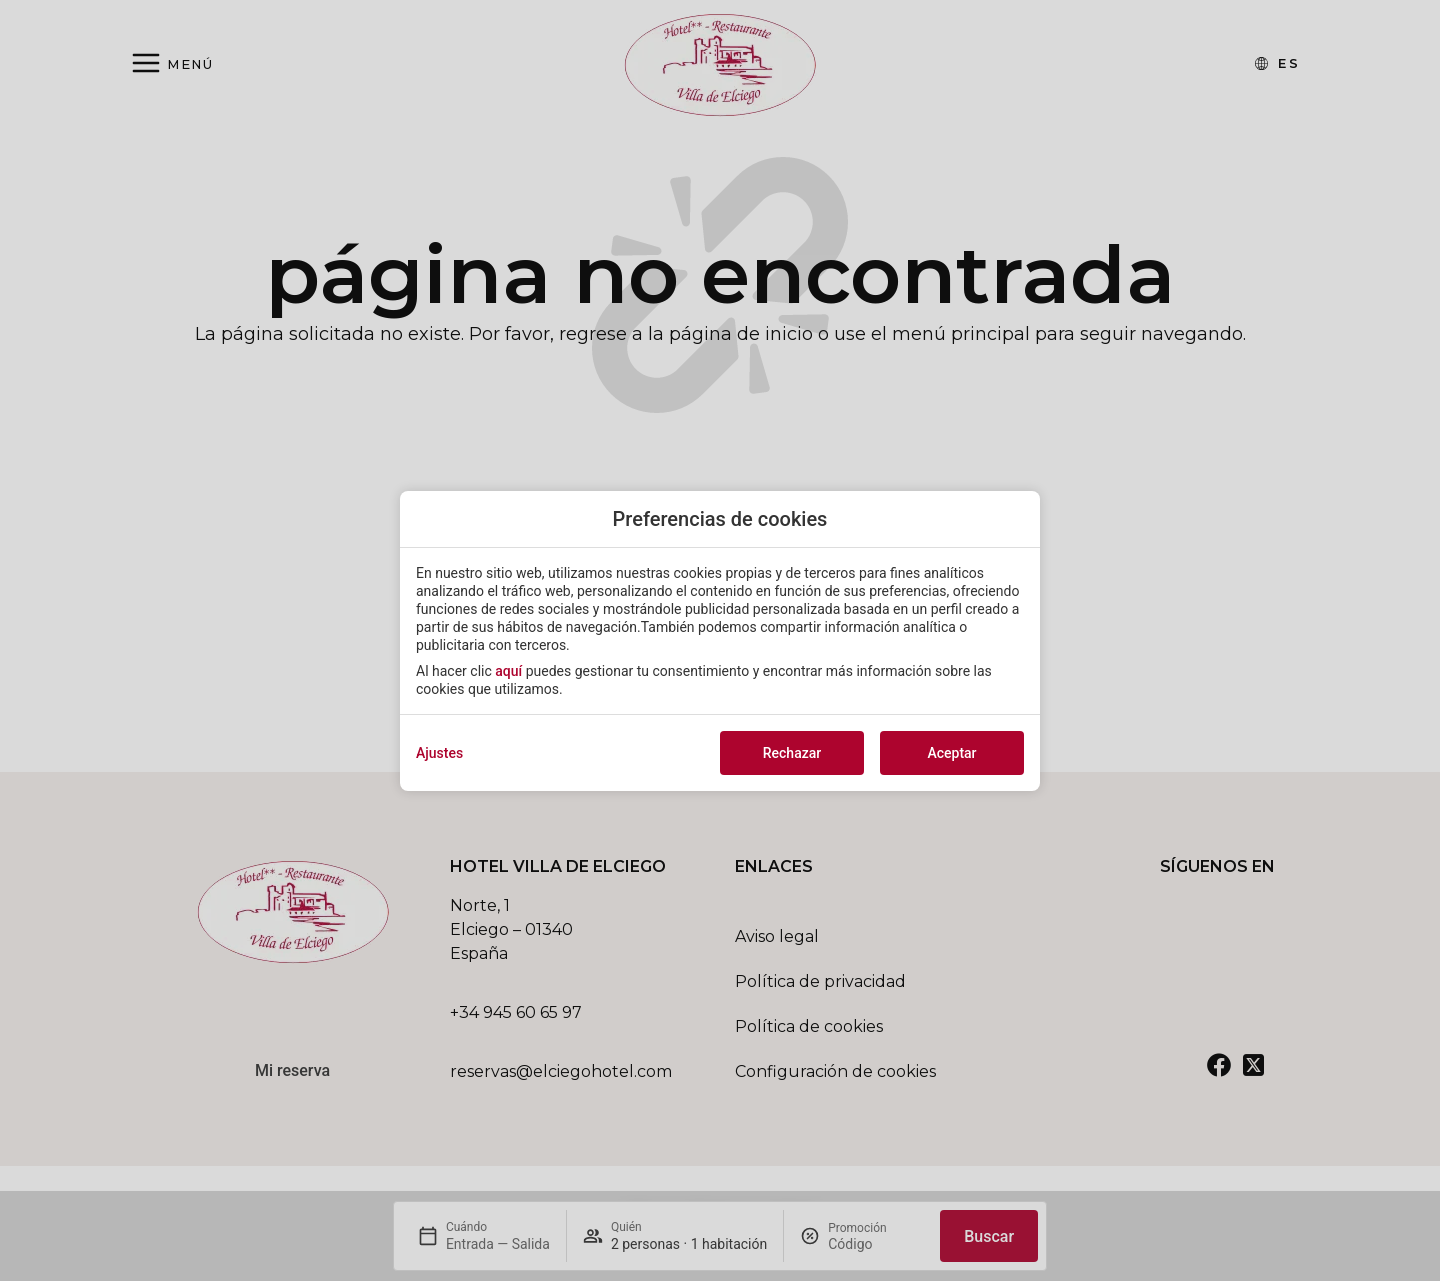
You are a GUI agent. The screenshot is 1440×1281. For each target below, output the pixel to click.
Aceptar (951, 753)
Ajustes (439, 753)
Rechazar (792, 753)
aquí (508, 671)
